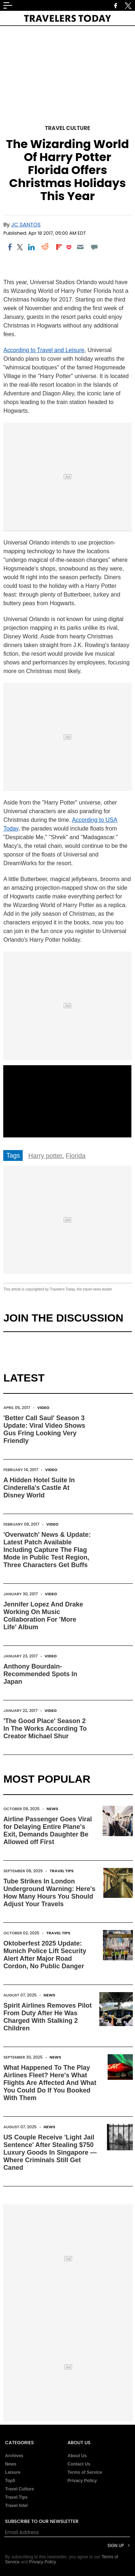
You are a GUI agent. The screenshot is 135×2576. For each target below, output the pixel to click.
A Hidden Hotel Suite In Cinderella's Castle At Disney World (39, 1487)
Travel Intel (16, 2505)
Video (43, 1407)
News (52, 1809)
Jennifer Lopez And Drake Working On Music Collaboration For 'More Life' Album (43, 1616)
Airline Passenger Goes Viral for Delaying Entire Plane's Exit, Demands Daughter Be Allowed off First (47, 1831)
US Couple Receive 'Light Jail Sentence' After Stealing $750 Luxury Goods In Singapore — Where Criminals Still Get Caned (49, 2152)
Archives (14, 2455)
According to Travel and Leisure (43, 350)
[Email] (80, 246)
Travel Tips (62, 1871)
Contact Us (79, 2464)
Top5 (10, 2480)
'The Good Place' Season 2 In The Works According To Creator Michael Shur (45, 1728)
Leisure (13, 2472)
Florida (75, 1155)
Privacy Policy (82, 2480)
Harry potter (45, 1155)
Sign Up (115, 2545)
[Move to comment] (94, 246)
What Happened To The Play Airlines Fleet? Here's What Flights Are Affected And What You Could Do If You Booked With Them (49, 2083)
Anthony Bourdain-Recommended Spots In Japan (40, 1674)
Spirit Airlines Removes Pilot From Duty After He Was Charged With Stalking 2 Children (47, 2017)
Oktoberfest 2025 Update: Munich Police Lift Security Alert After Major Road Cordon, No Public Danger (44, 1955)
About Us (77, 2455)
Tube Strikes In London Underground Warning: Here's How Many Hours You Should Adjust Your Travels (49, 1893)
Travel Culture (67, 128)
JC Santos (26, 224)
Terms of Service (85, 2472)
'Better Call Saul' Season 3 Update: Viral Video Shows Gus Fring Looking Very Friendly (44, 1429)
